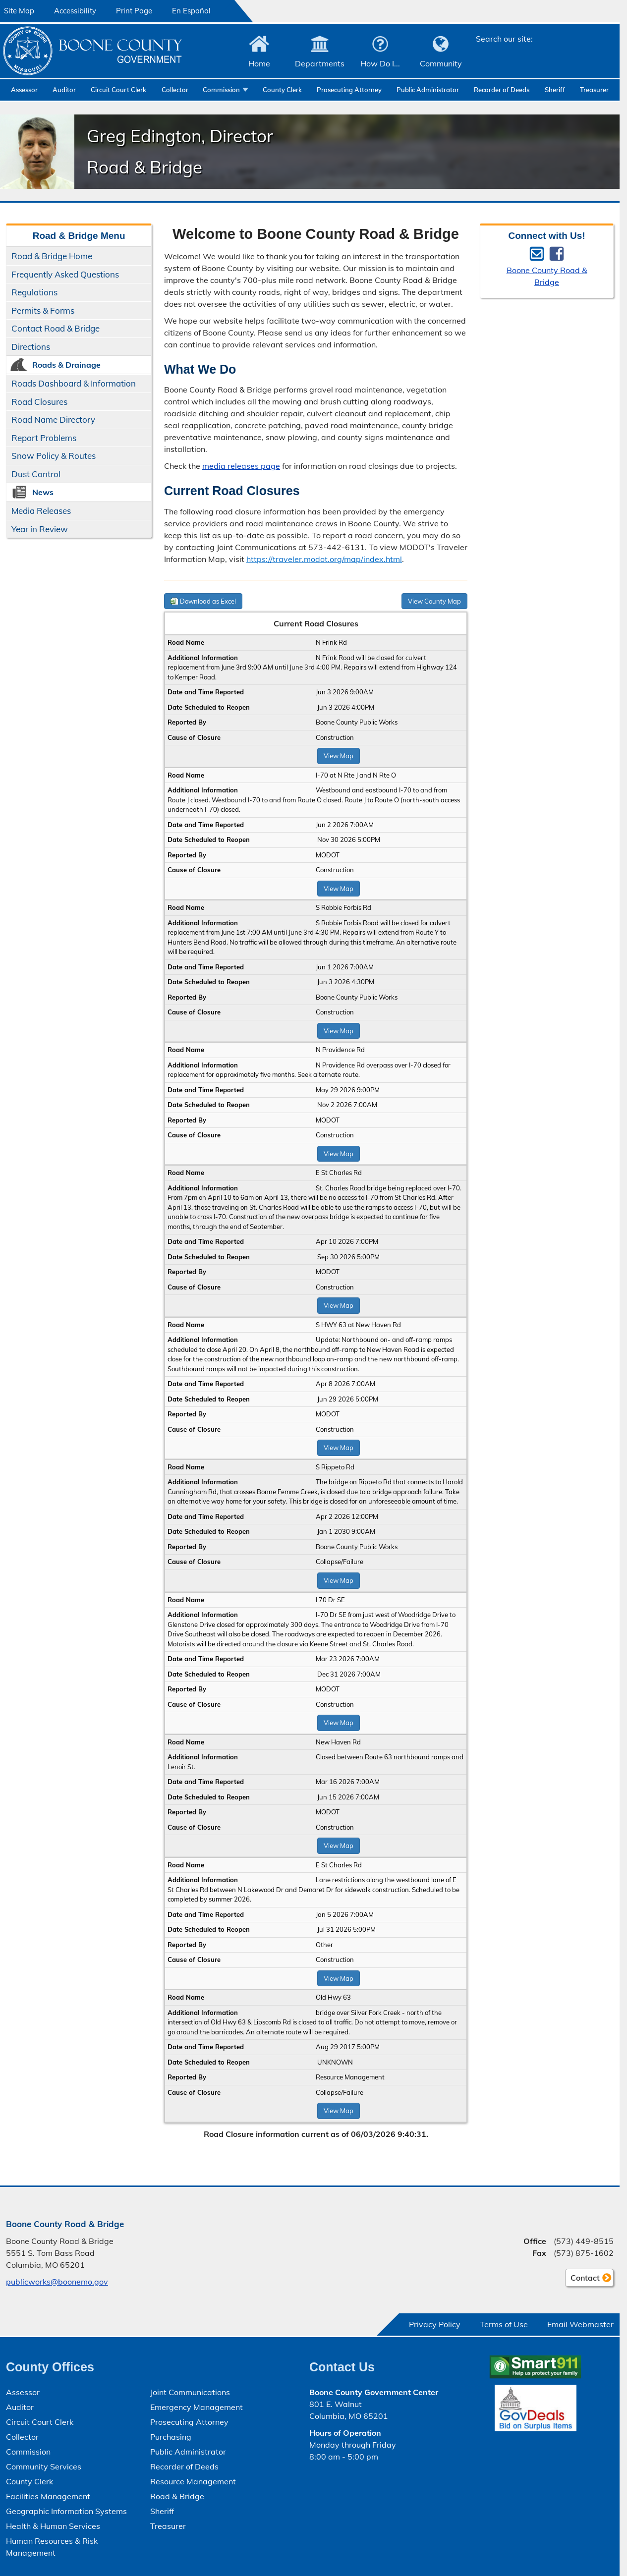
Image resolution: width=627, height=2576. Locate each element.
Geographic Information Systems (66, 2511)
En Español (191, 10)
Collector (175, 90)
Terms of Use (504, 2324)
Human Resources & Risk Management (52, 2547)
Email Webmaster (580, 2324)
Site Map (19, 10)
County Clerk (282, 90)
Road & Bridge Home (51, 256)
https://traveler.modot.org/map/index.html (324, 558)
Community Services (43, 2466)
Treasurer (594, 90)
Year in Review (39, 529)
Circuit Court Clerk (118, 90)
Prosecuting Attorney (349, 90)
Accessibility (75, 10)
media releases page (241, 466)
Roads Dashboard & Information (73, 383)
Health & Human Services (53, 2526)
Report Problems (43, 438)
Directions (30, 346)
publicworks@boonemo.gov (57, 2282)
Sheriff (555, 90)
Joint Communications (190, 2392)
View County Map (434, 601)
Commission (221, 90)
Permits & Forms (42, 310)
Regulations (34, 292)
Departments (319, 63)
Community (441, 63)
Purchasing (170, 2437)
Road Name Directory (53, 419)
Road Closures (39, 401)
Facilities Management (48, 2496)
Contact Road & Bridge (55, 328)
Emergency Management (196, 2407)
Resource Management (193, 2481)
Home (259, 63)
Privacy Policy (434, 2324)
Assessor (24, 90)
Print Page (134, 10)
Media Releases (41, 510)
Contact (582, 2279)
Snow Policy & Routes (53, 455)
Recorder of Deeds (501, 90)
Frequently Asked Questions (65, 274)
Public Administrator (428, 90)
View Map (338, 756)
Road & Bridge (177, 2496)
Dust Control (35, 474)
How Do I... (380, 63)
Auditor (64, 90)
